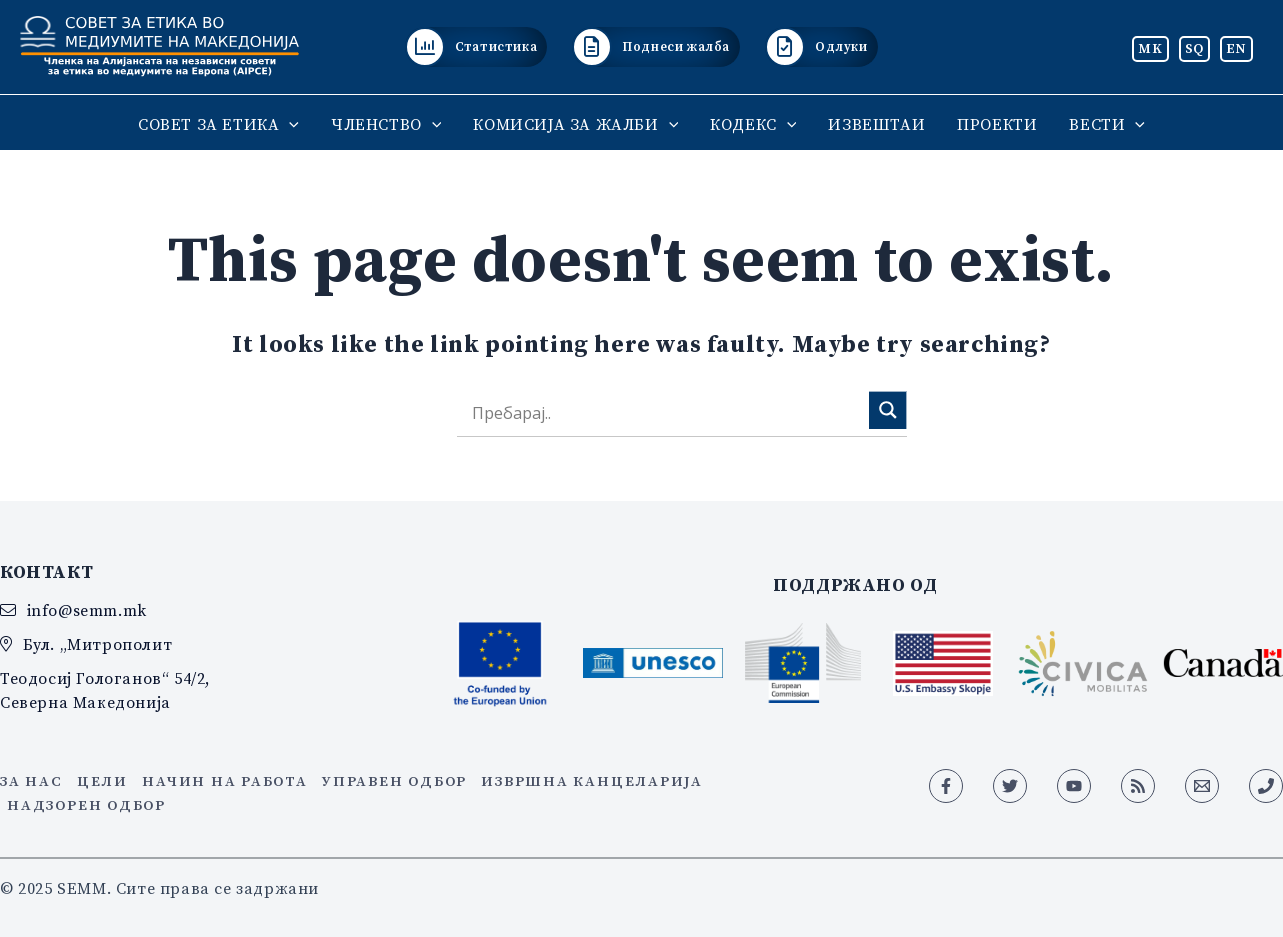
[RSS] (1138, 786)
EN (1236, 48)
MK (1150, 48)
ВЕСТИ (1107, 124)
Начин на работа (224, 781)
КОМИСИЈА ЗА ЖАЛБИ (575, 124)
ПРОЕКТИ (997, 124)
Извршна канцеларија (591, 781)
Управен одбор (394, 781)
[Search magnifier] (888, 410)
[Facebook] (946, 786)
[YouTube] (1074, 786)
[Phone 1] (1266, 786)
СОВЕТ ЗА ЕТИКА (218, 124)
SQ (1194, 48)
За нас (31, 781)
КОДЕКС (753, 124)
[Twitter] (1010, 786)
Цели (102, 781)
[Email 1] (1202, 786)
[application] (289, 124)
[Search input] (668, 413)
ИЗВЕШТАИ (876, 124)
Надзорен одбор (86, 805)
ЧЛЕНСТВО (386, 124)
